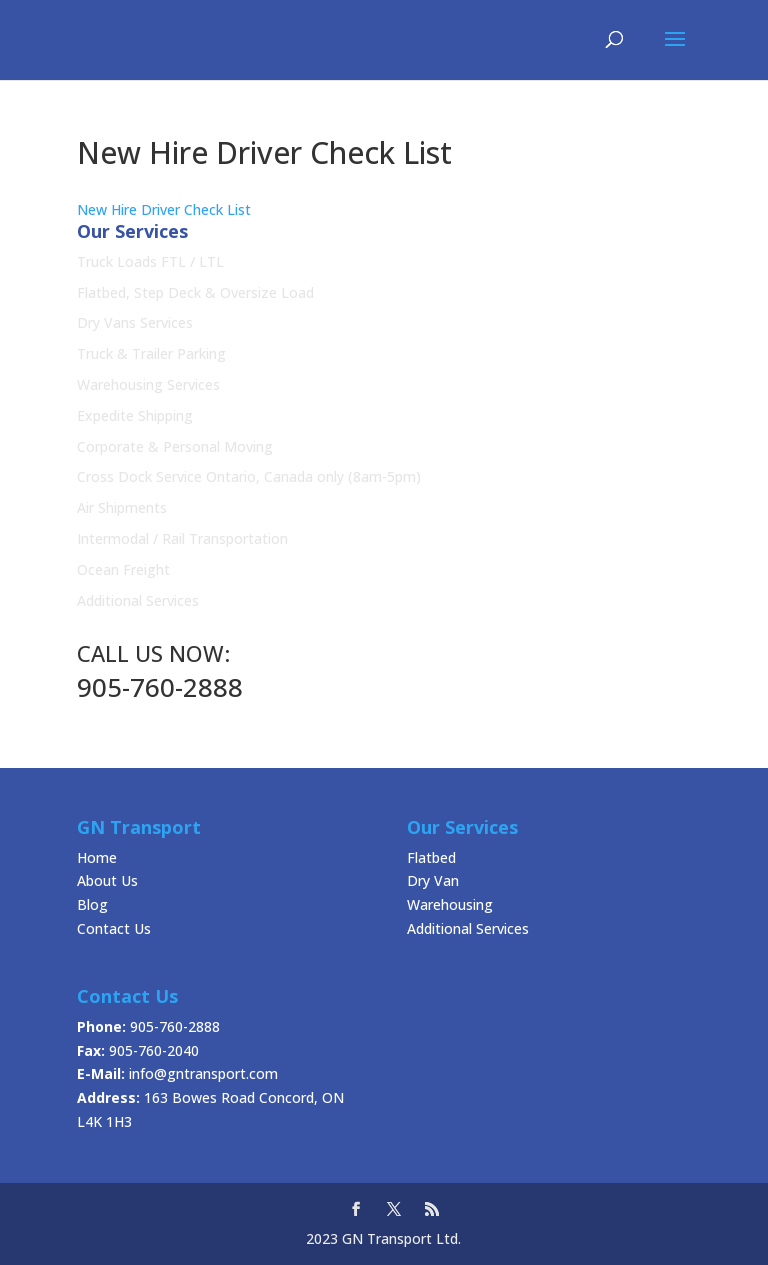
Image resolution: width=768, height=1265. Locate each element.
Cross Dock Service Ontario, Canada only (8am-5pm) (249, 476)
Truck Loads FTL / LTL (150, 261)
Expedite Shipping (135, 415)
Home (97, 857)
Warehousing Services (148, 384)
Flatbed (431, 857)
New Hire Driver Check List (164, 209)
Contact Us (114, 928)
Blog (92, 904)
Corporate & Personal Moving (175, 446)
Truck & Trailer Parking (151, 353)
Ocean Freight (123, 569)
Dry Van (433, 880)
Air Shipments (122, 507)
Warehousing (450, 904)
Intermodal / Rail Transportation (182, 538)
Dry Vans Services (135, 322)
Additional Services (138, 600)
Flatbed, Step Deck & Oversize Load (195, 292)
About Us (107, 880)
